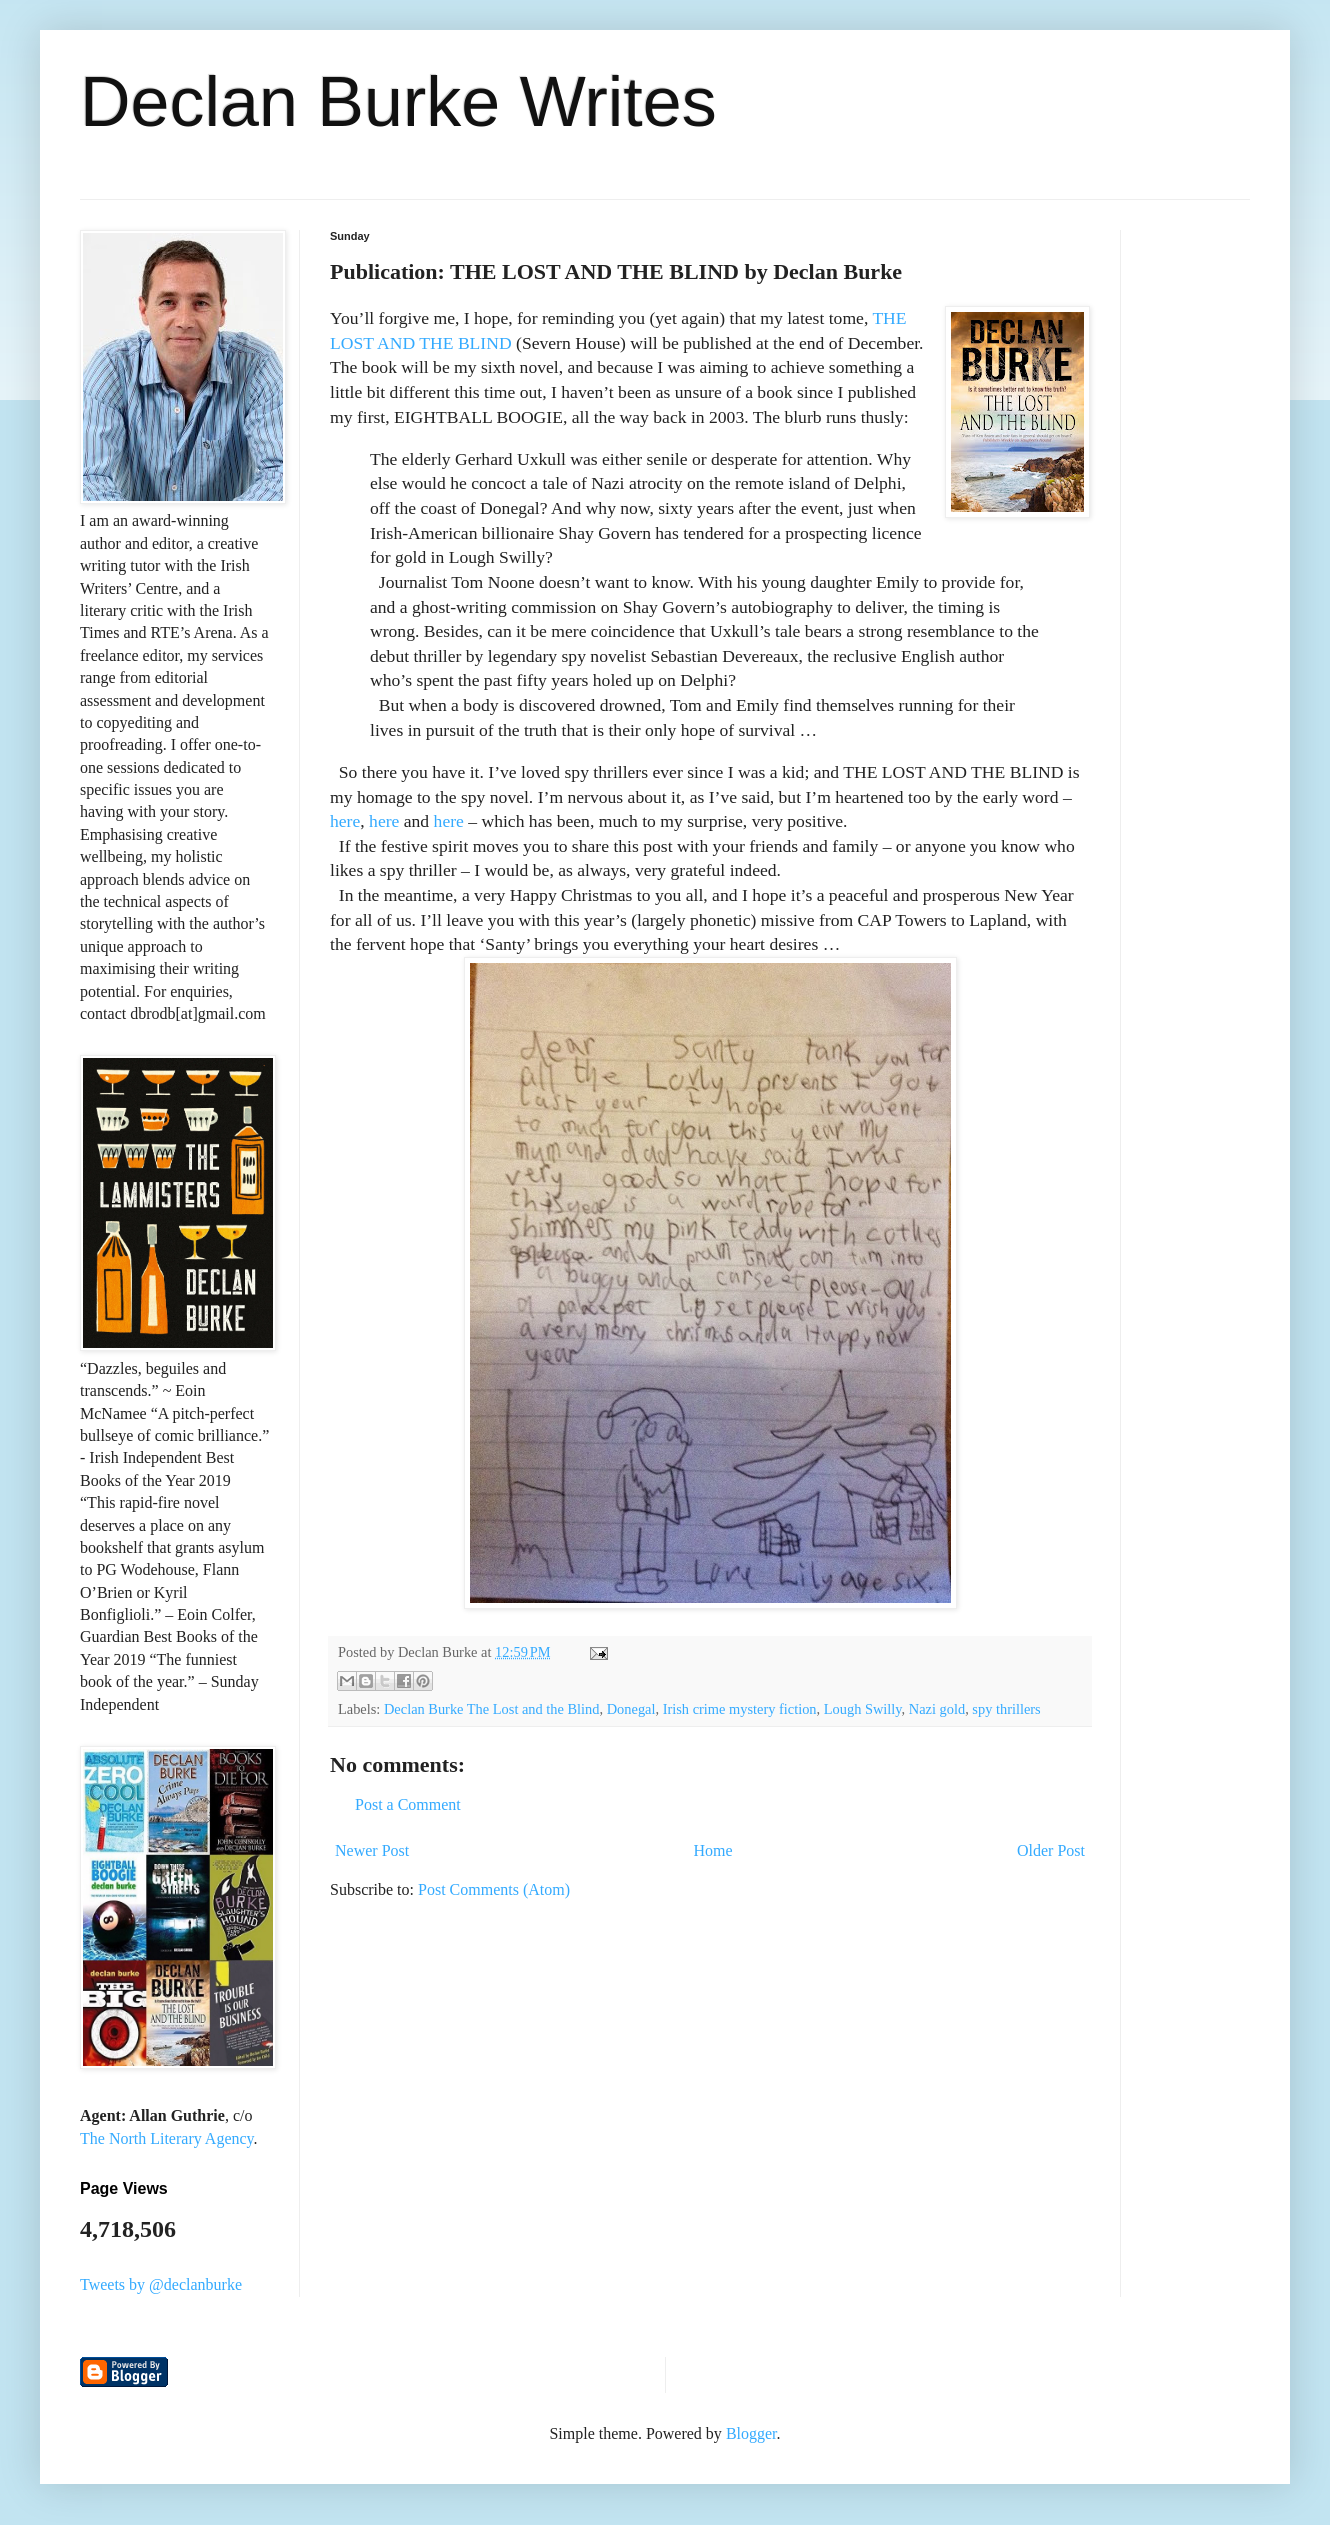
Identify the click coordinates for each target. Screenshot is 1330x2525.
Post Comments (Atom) (494, 1889)
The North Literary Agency (167, 2138)
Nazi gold (937, 1709)
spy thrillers (1006, 1709)
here (345, 821)
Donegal (631, 1709)
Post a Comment (408, 1804)
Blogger (751, 2433)
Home (713, 1850)
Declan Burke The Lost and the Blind (492, 1709)
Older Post (1051, 1850)
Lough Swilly (863, 1709)
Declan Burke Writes (398, 102)
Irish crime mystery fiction (740, 1709)
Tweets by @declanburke (161, 2284)
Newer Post (372, 1850)
